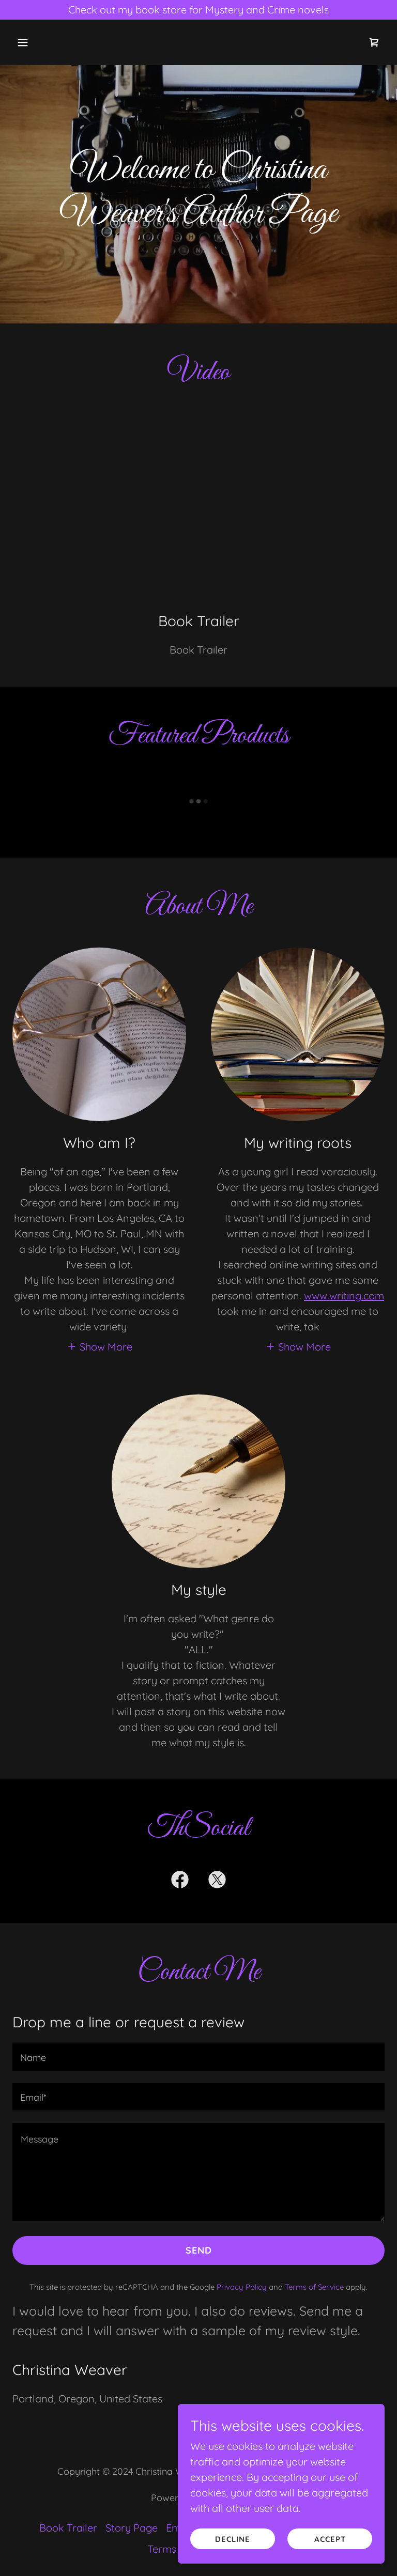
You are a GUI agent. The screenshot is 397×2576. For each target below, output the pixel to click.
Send (199, 2250)
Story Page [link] (131, 2527)
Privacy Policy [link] (242, 2287)
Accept (330, 2539)
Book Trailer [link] (68, 2527)
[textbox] (198, 2057)
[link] (374, 42)
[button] (55, 42)
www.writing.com (344, 1295)
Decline (232, 2539)
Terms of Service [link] (314, 2287)
